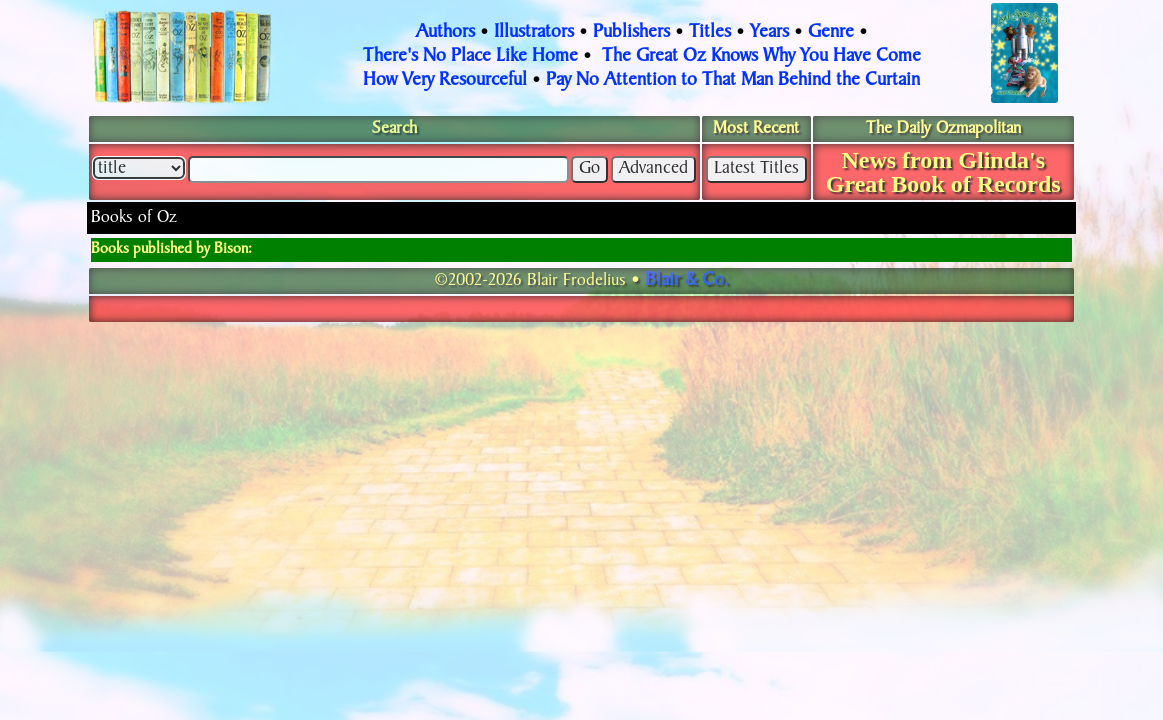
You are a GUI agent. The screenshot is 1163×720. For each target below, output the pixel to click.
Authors (445, 33)
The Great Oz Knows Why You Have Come (761, 57)
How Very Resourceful (445, 81)
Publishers (631, 33)
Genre (831, 33)
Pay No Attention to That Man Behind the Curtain (733, 81)
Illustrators (534, 33)
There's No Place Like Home (470, 57)
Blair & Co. (687, 281)
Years (769, 33)
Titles (710, 33)
